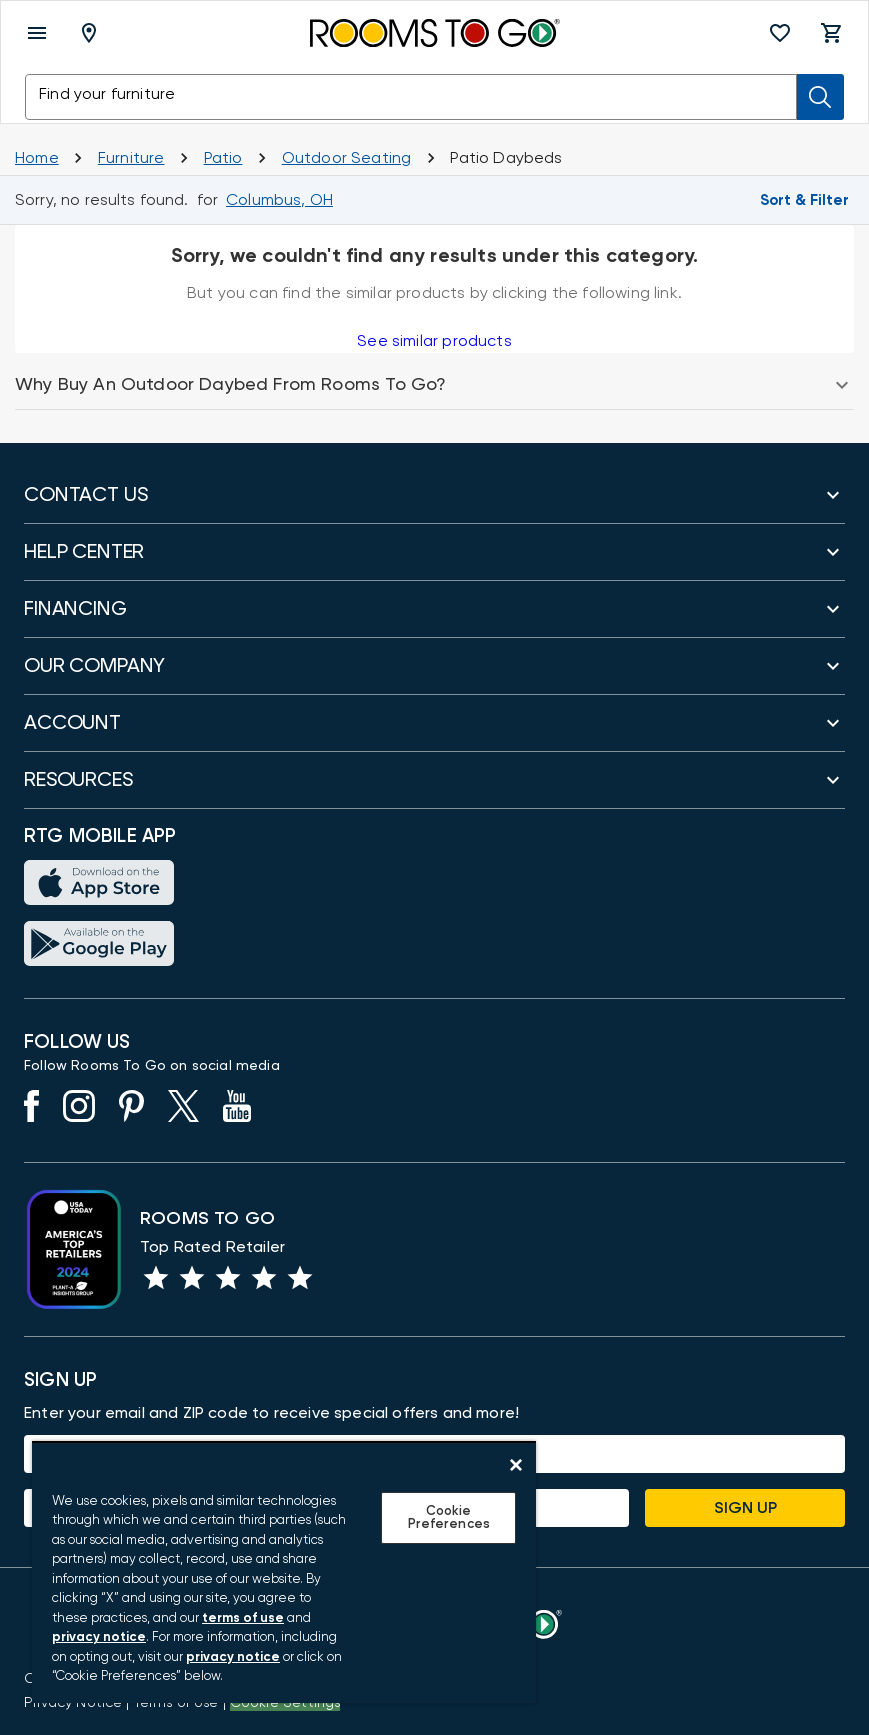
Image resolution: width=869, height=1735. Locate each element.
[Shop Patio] (223, 158)
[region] (284, 1572)
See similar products (434, 341)
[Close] (516, 1465)
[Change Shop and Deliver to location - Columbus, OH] (279, 200)
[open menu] (37, 33)
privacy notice (99, 1637)
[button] (780, 33)
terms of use (243, 1618)
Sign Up (745, 1508)
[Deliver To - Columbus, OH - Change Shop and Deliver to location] (93, 33)
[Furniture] (131, 158)
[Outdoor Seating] (347, 158)
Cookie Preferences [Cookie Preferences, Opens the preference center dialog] (449, 1518)
